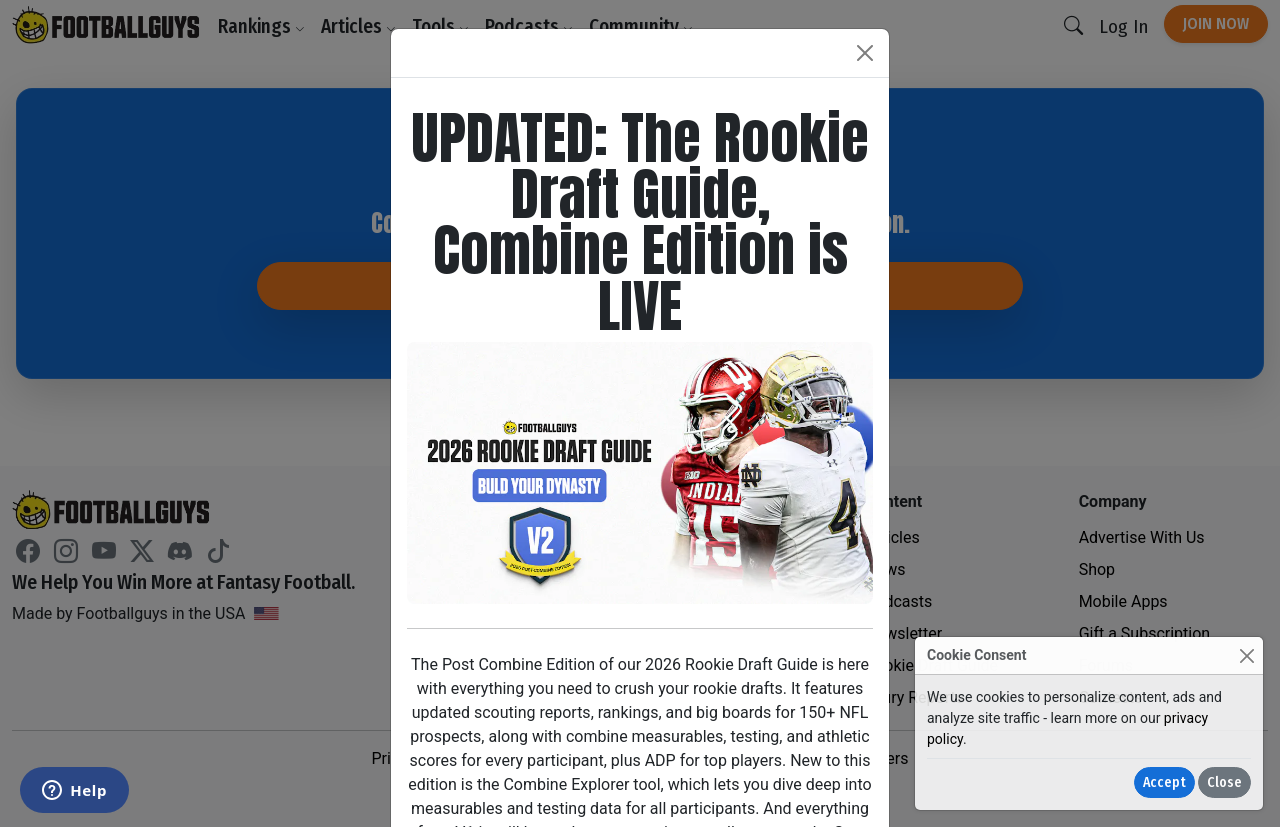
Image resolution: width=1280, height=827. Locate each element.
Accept (1164, 782)
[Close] (1246, 655)
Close (1224, 782)
